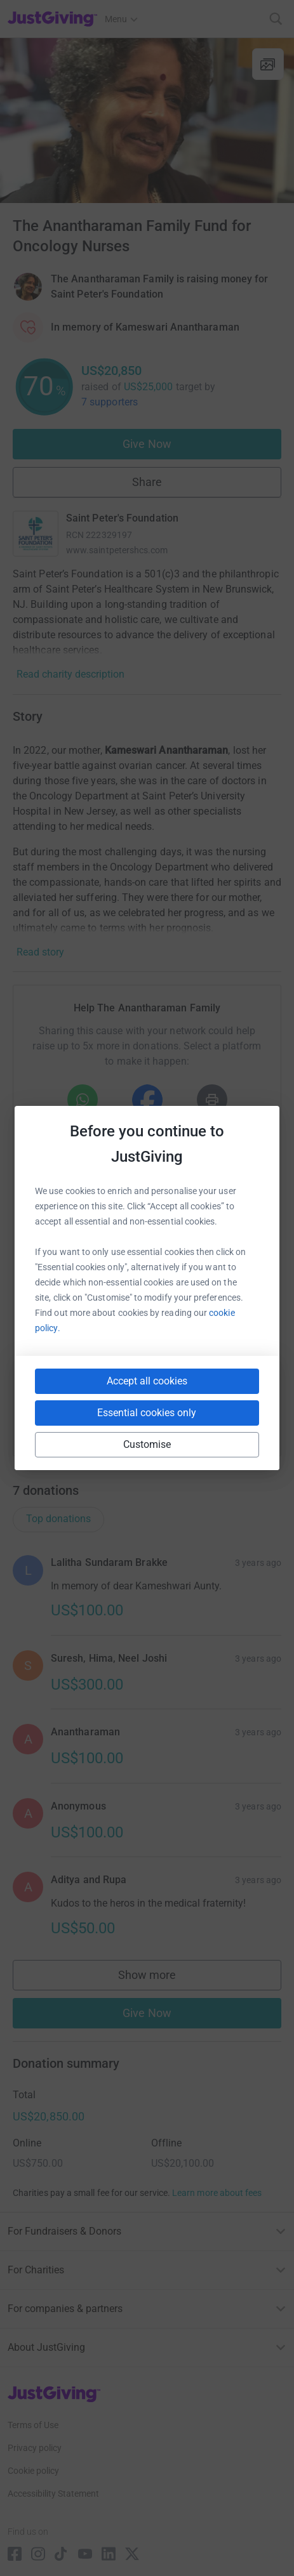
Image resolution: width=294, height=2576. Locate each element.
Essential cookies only (146, 1413)
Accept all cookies (147, 1381)
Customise (147, 1444)
